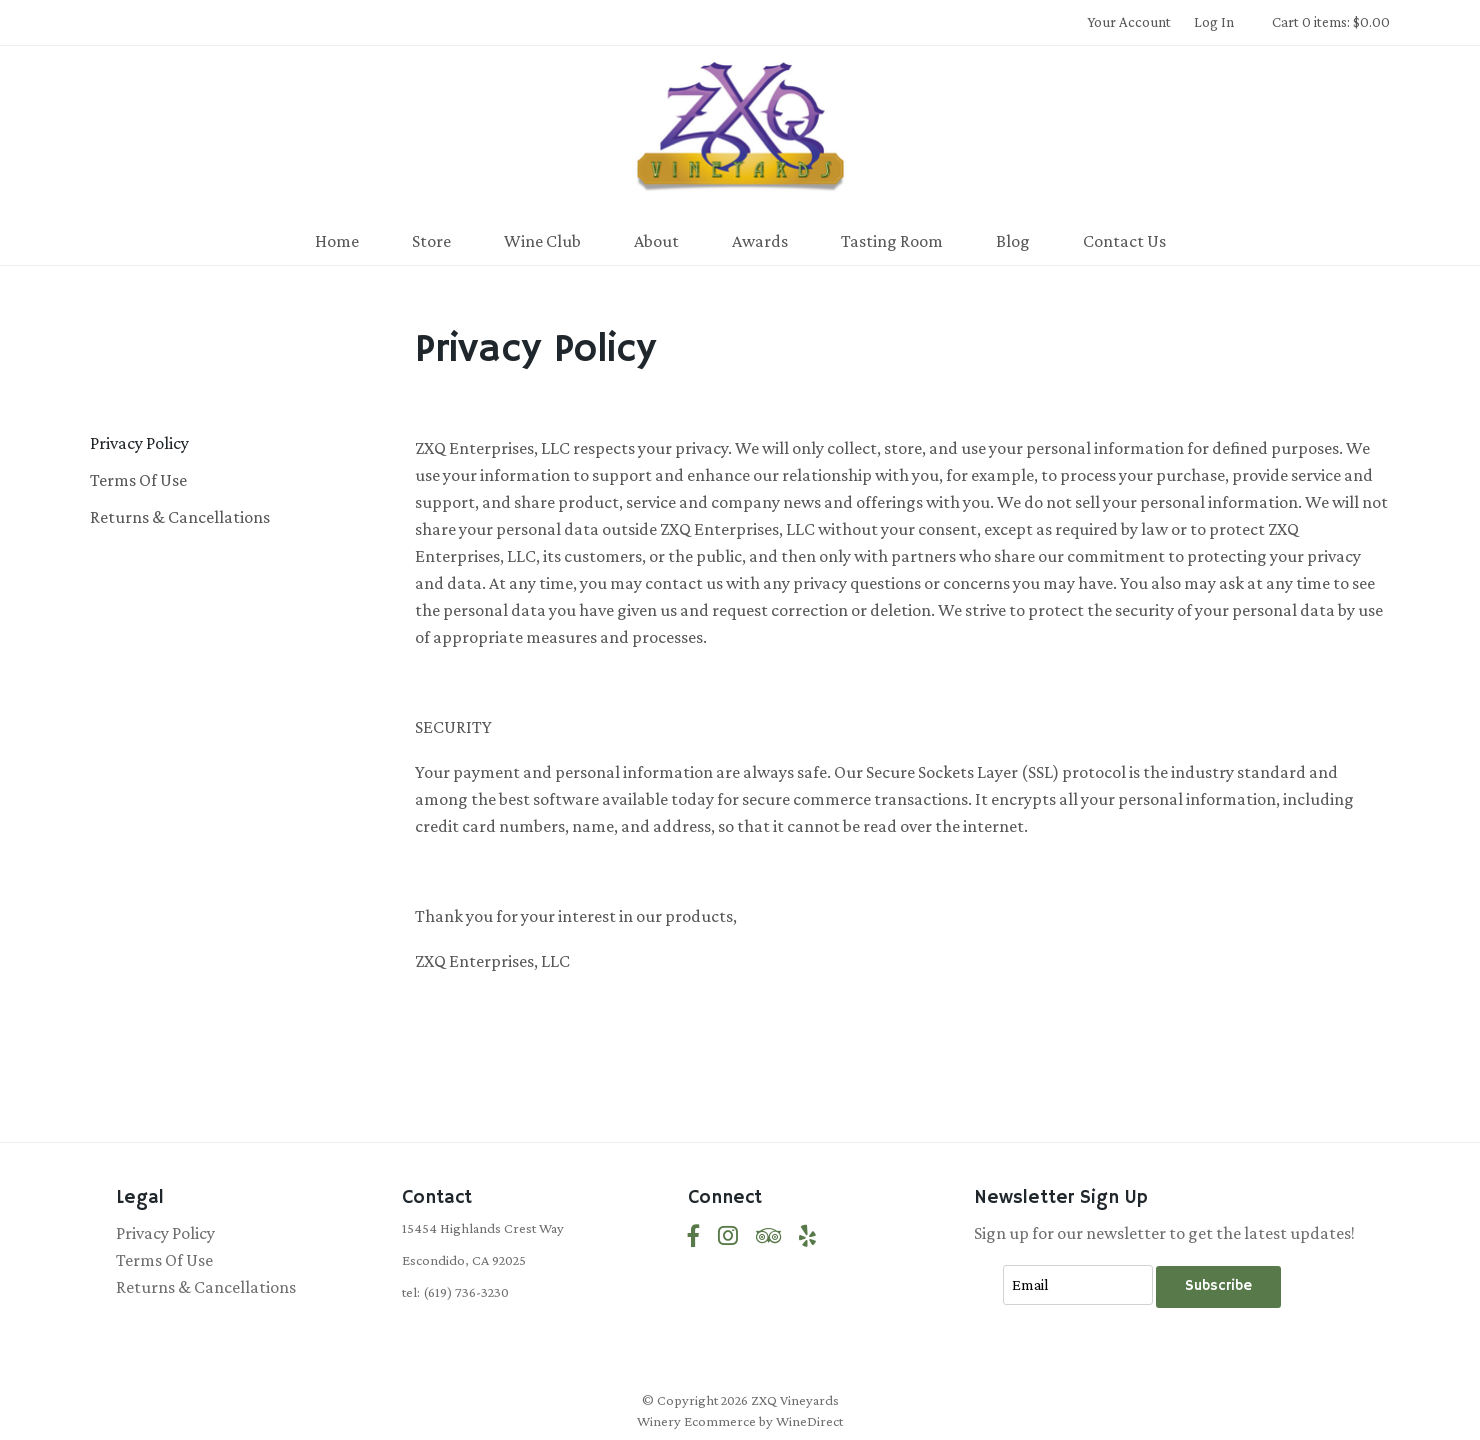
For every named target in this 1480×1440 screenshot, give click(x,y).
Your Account (1129, 22)
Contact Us (1124, 241)
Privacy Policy (139, 443)
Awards (760, 241)
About (656, 241)
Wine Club (542, 241)
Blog (1013, 241)
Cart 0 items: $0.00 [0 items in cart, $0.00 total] (1331, 22)
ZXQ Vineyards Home (740, 134)
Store (431, 241)
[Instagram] (728, 1236)
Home (337, 241)
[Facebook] (694, 1236)
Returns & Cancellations (180, 517)
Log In (1214, 22)
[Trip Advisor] (768, 1236)
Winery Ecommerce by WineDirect (740, 1421)
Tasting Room (892, 241)
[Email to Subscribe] (1078, 1285)
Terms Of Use (138, 480)
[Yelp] (807, 1236)
